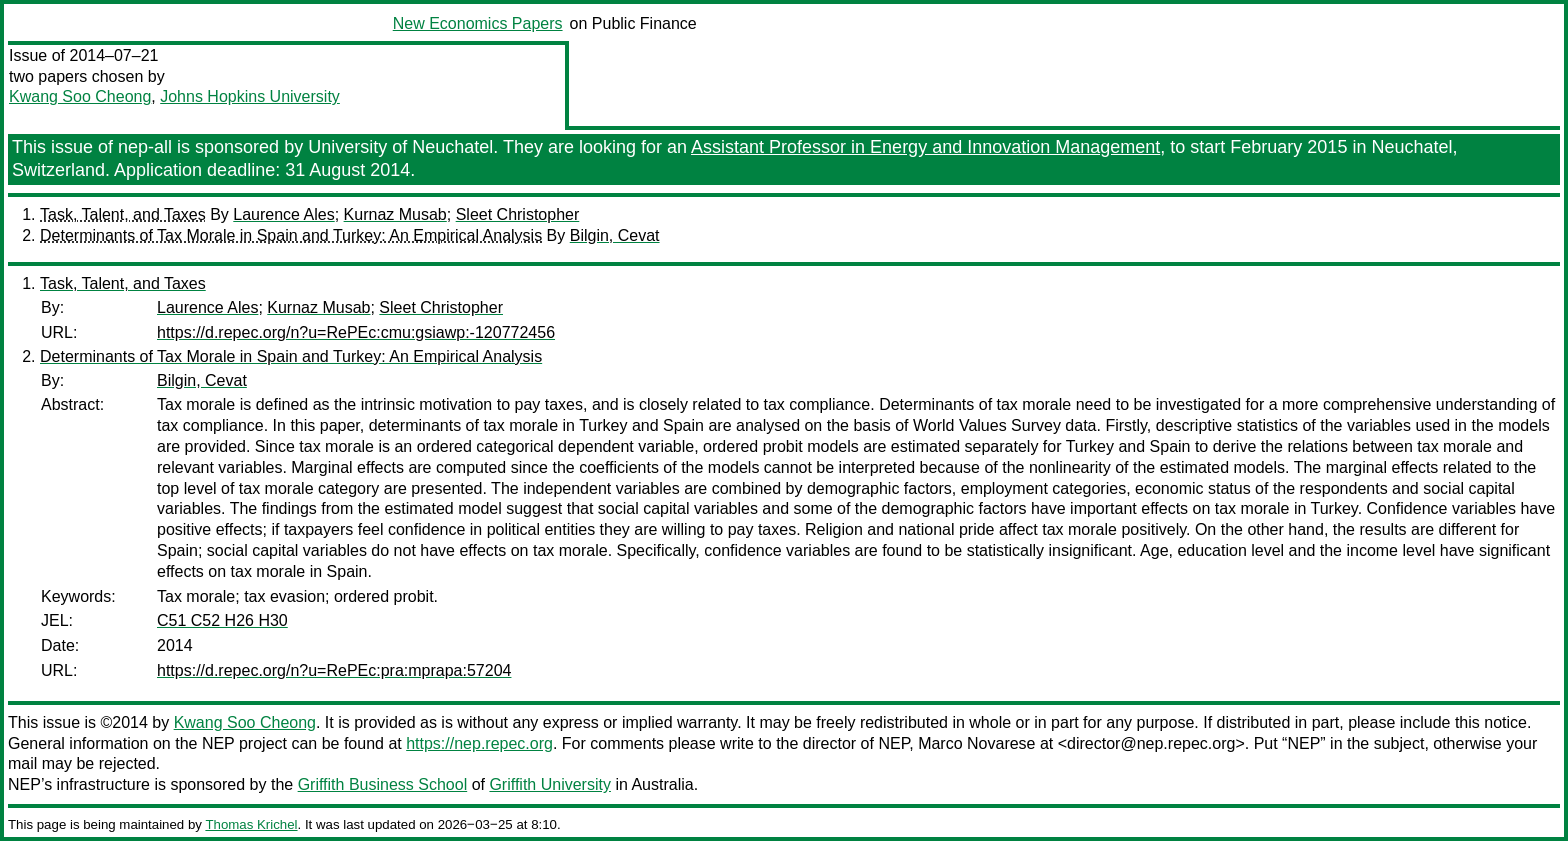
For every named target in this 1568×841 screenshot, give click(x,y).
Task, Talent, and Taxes (123, 214)
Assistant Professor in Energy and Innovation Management (925, 147)
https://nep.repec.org (479, 743)
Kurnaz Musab (395, 214)
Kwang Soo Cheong (80, 96)
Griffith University (550, 784)
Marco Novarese (976, 743)
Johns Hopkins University (250, 96)
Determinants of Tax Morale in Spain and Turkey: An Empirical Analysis (291, 235)
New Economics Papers (478, 23)
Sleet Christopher (518, 214)
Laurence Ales (283, 214)
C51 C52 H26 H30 (222, 620)
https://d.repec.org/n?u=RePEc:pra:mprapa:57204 (334, 670)
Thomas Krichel (251, 824)
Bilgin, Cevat (615, 235)
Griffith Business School (383, 784)
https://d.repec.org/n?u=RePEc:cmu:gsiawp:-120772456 (356, 332)
